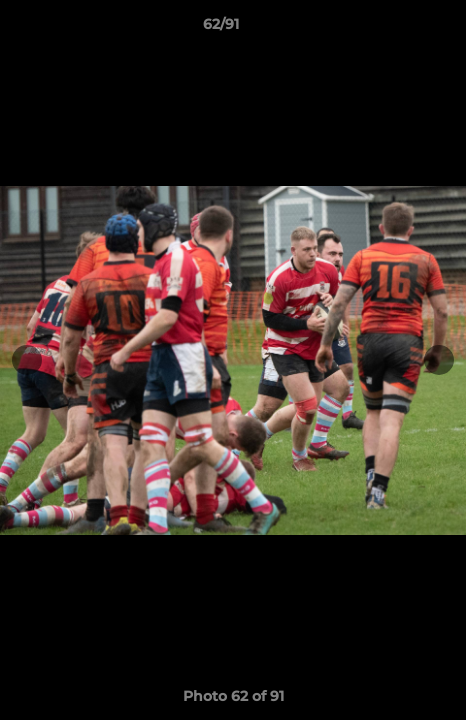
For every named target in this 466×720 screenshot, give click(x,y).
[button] (394, 29)
